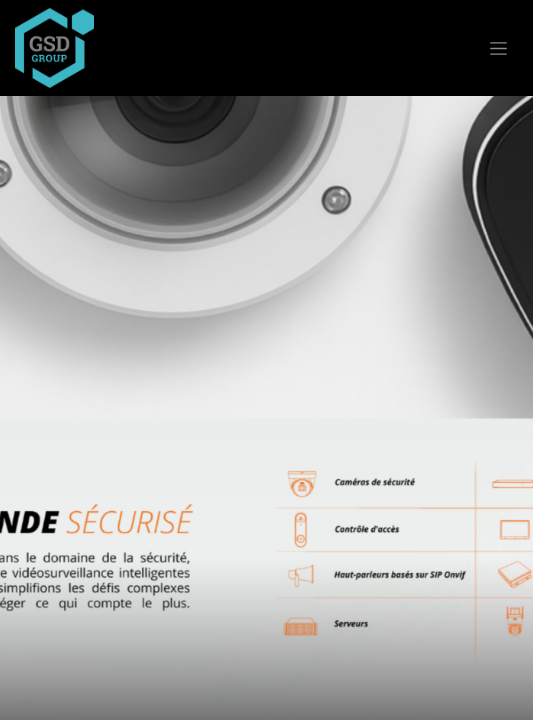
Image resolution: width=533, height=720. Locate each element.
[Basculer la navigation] (498, 48)
